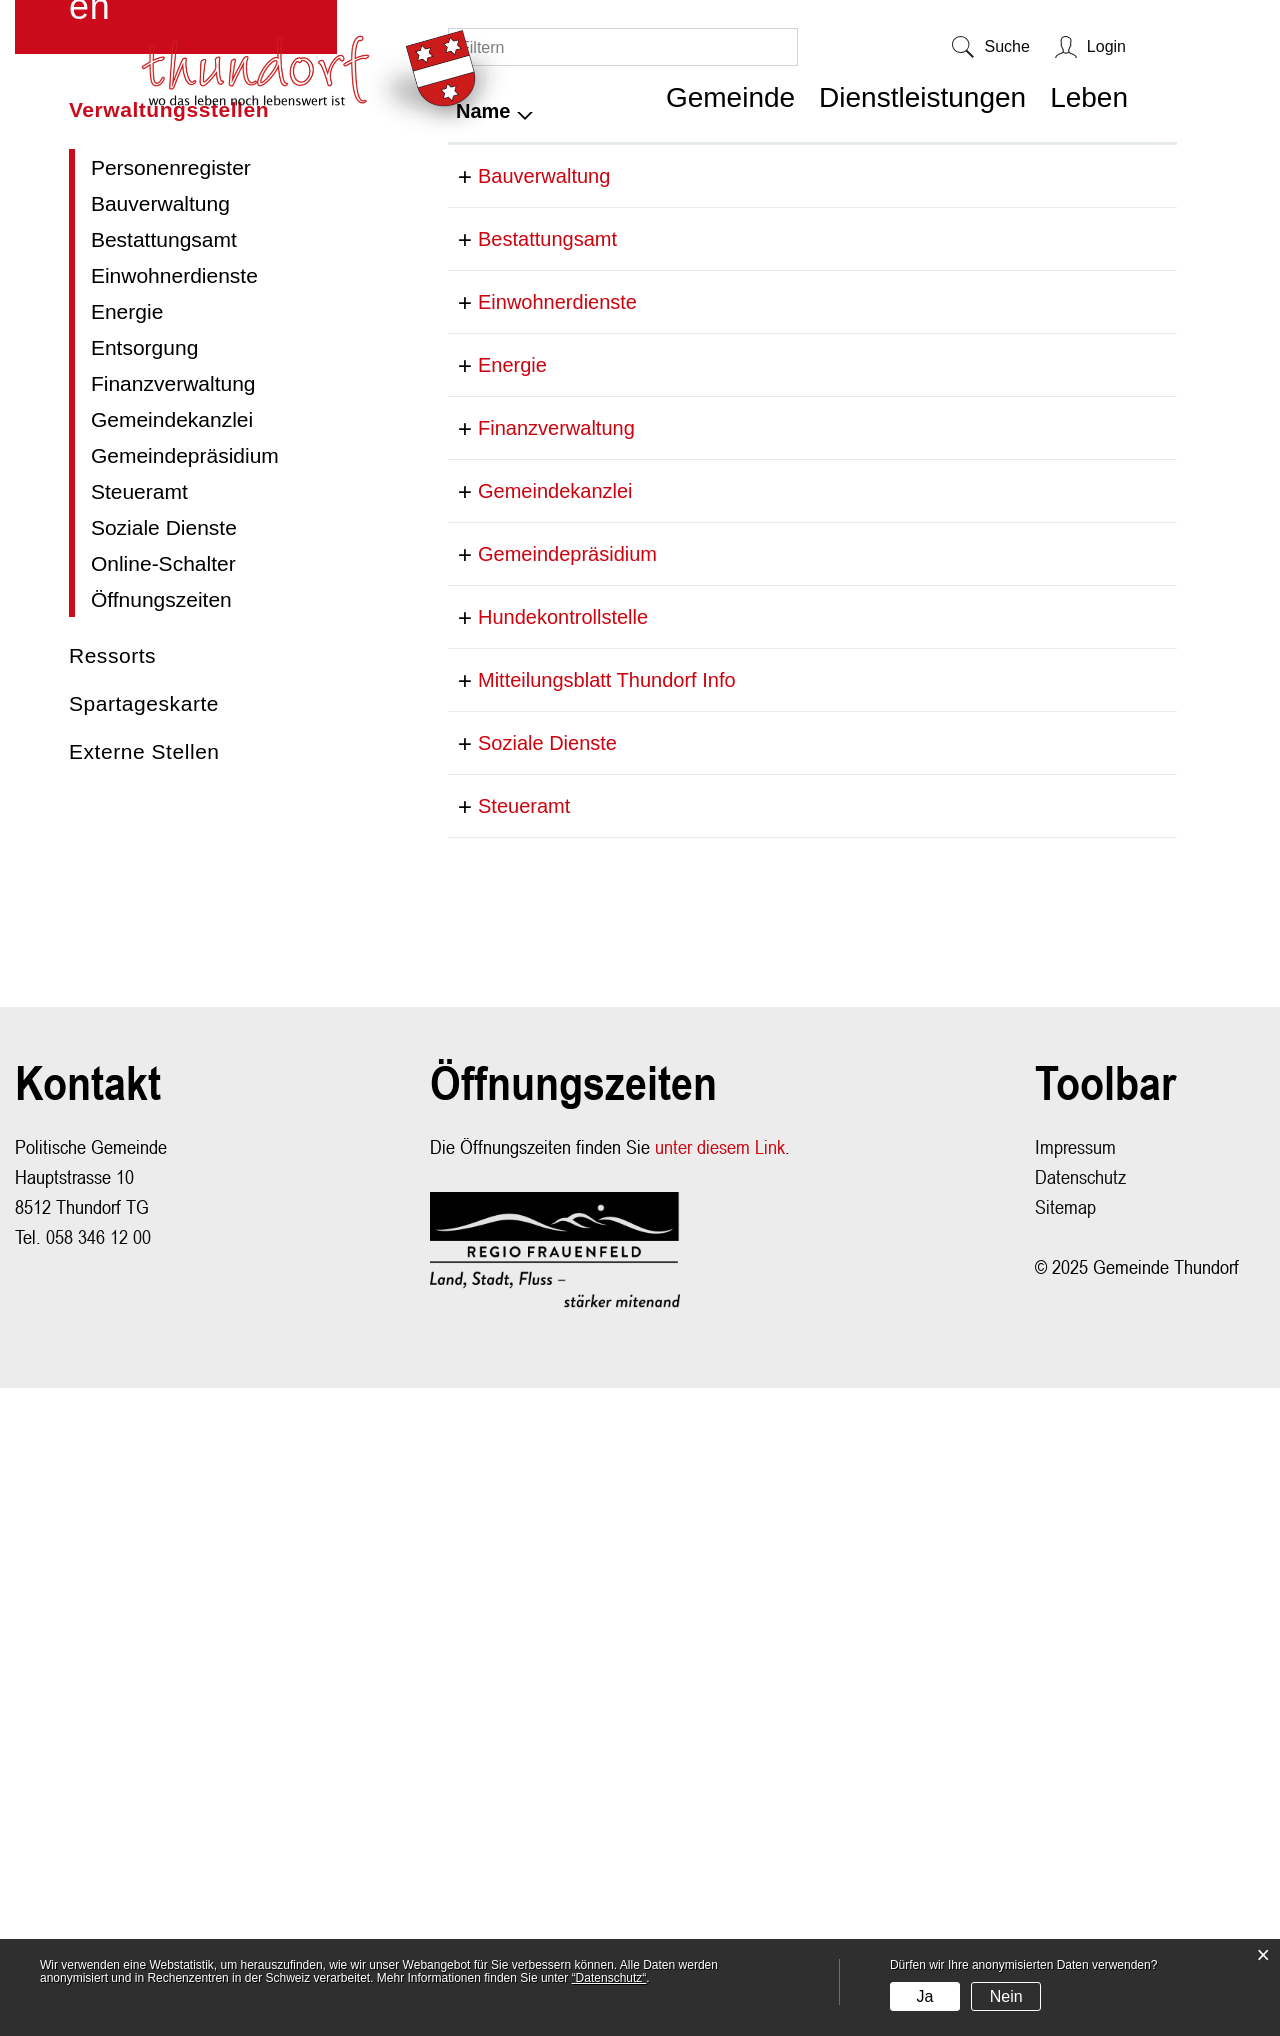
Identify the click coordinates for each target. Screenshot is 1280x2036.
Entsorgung (144, 844)
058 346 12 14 (715, 1045)
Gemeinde (730, 97)
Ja (924, 1996)
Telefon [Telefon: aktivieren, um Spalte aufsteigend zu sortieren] (686, 608)
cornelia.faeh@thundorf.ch (1009, 1045)
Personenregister (171, 664)
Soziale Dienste (164, 1024)
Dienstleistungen (922, 97)
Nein (1006, 1996)
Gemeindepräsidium (185, 952)
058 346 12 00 (715, 799)
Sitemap (1065, 1854)
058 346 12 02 (715, 736)
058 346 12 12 (715, 673)
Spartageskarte (144, 1200)
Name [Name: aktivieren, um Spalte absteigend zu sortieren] (483, 608)
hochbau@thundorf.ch (990, 673)
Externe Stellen (144, 1248)
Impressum (1075, 1794)
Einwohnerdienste (174, 772)
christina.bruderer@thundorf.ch (1030, 736)
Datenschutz (1080, 1824)
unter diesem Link (720, 1794)
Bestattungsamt (164, 736)
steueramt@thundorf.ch (996, 1453)
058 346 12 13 (715, 1171)
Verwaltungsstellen (187, 606)
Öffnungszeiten (161, 1096)
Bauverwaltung (160, 700)
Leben (1089, 97)
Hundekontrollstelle (541, 1234)
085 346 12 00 (715, 1297)
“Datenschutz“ (609, 1978)
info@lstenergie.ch (975, 862)
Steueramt (139, 988)
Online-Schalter (163, 1060)
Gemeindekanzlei (172, 916)
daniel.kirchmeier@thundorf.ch (1028, 1171)
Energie (127, 808)
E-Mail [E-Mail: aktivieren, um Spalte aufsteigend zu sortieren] (921, 608)
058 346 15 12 (715, 1390)
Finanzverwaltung (173, 880)
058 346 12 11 (715, 1453)
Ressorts (112, 1152)
